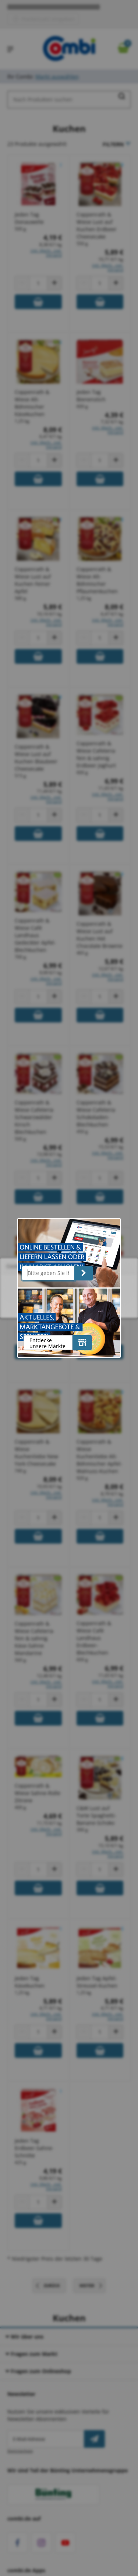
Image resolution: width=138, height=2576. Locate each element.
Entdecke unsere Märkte (47, 1343)
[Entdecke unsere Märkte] (82, 1342)
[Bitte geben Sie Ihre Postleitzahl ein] (48, 1273)
